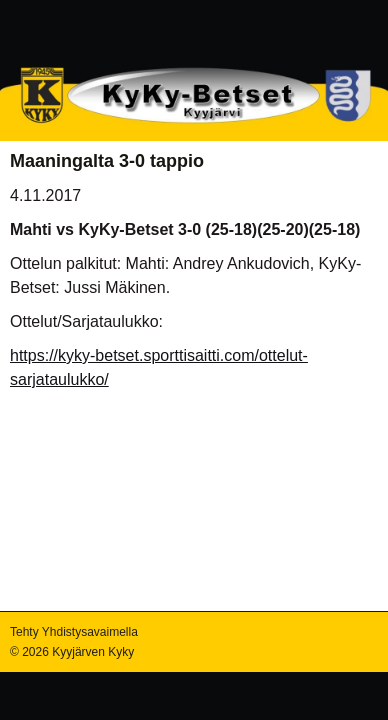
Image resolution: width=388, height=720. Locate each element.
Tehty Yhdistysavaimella (74, 632)
